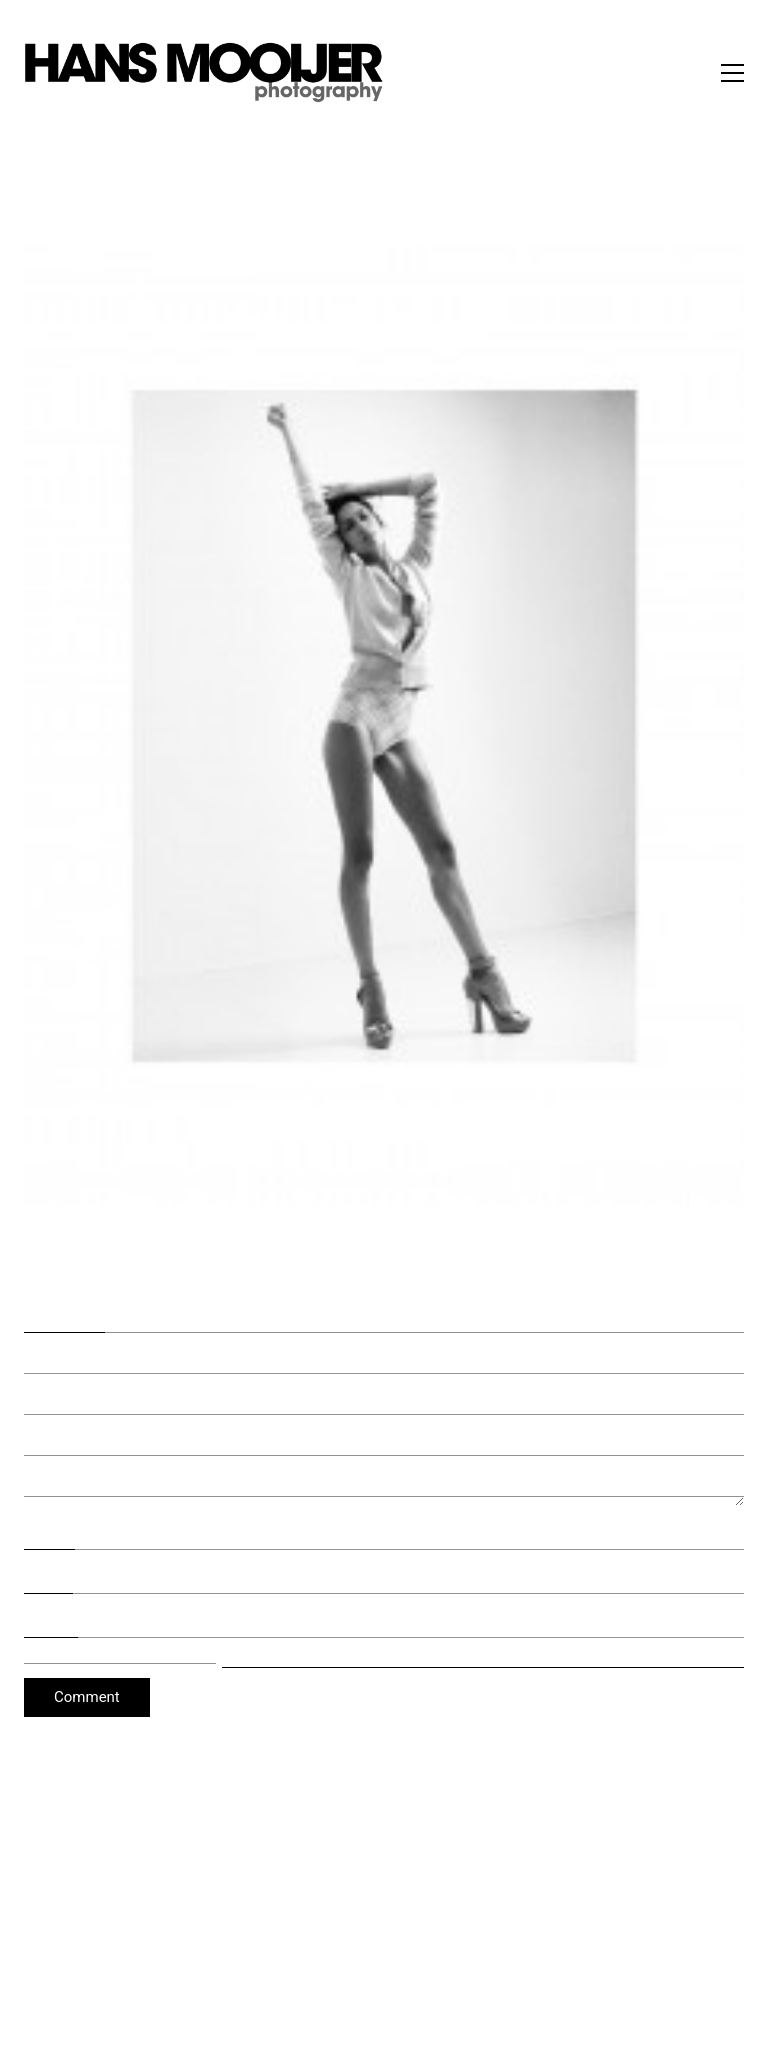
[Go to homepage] (204, 72)
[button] (732, 73)
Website (51, 1619)
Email (48, 1576)
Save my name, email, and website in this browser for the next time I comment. (483, 1656)
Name (49, 1532)
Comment (64, 1311)
